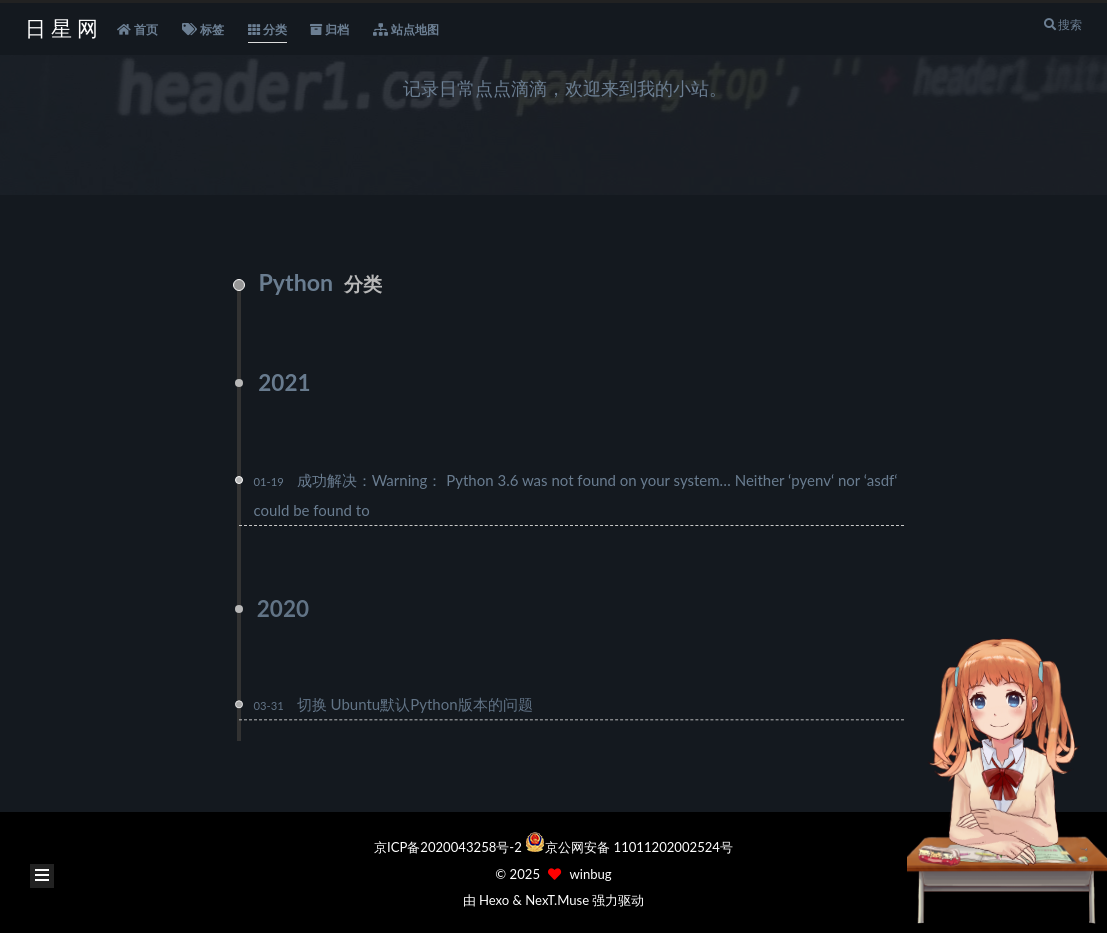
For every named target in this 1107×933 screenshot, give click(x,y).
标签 (203, 30)
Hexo (494, 900)
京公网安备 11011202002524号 (639, 847)
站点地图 (406, 30)
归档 (329, 30)
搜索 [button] (1062, 24)
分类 (267, 30)
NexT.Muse (557, 900)
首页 (137, 30)
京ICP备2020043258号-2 (449, 847)
